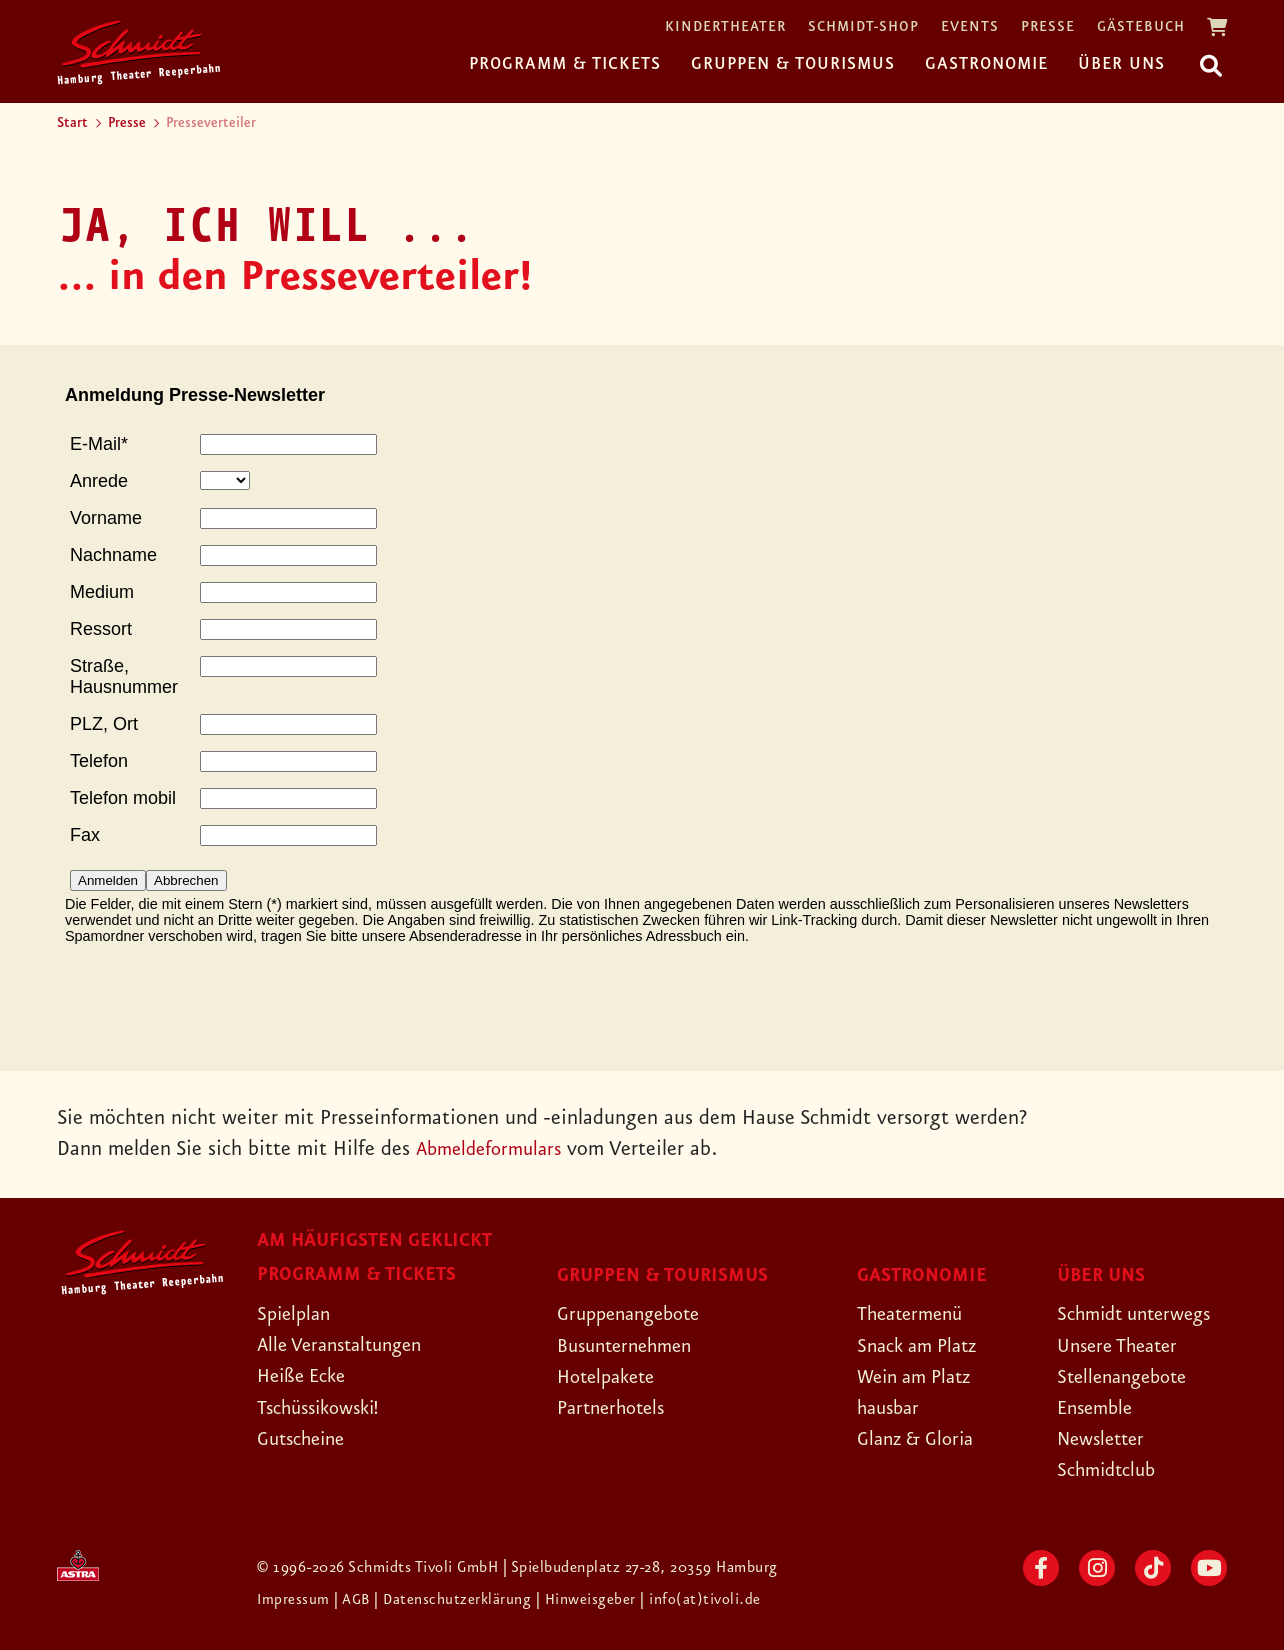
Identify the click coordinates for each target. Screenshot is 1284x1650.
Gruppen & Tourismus (793, 64)
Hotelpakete (610, 1377)
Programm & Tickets (565, 64)
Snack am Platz (922, 1346)
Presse (1048, 27)
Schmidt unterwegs (1141, 1314)
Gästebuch (1141, 27)
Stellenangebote (1127, 1377)
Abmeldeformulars (493, 1149)
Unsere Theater (1123, 1346)
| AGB (355, 1600)
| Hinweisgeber (591, 1600)
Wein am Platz (919, 1377)
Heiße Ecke (306, 1376)
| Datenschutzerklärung (455, 1600)
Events (970, 27)
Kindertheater (725, 27)
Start (72, 123)
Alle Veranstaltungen (347, 1345)
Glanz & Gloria (920, 1439)
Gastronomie (986, 64)
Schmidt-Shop (863, 27)
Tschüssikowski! (324, 1408)
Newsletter (1104, 1439)
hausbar (891, 1408)
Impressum (296, 1600)
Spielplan (296, 1314)
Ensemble (1098, 1408)
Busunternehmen (630, 1346)
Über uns (1121, 64)
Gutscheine (305, 1439)
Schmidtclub (1110, 1470)
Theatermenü (914, 1314)
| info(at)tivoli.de (703, 1600)
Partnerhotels (615, 1408)
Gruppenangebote (635, 1314)
